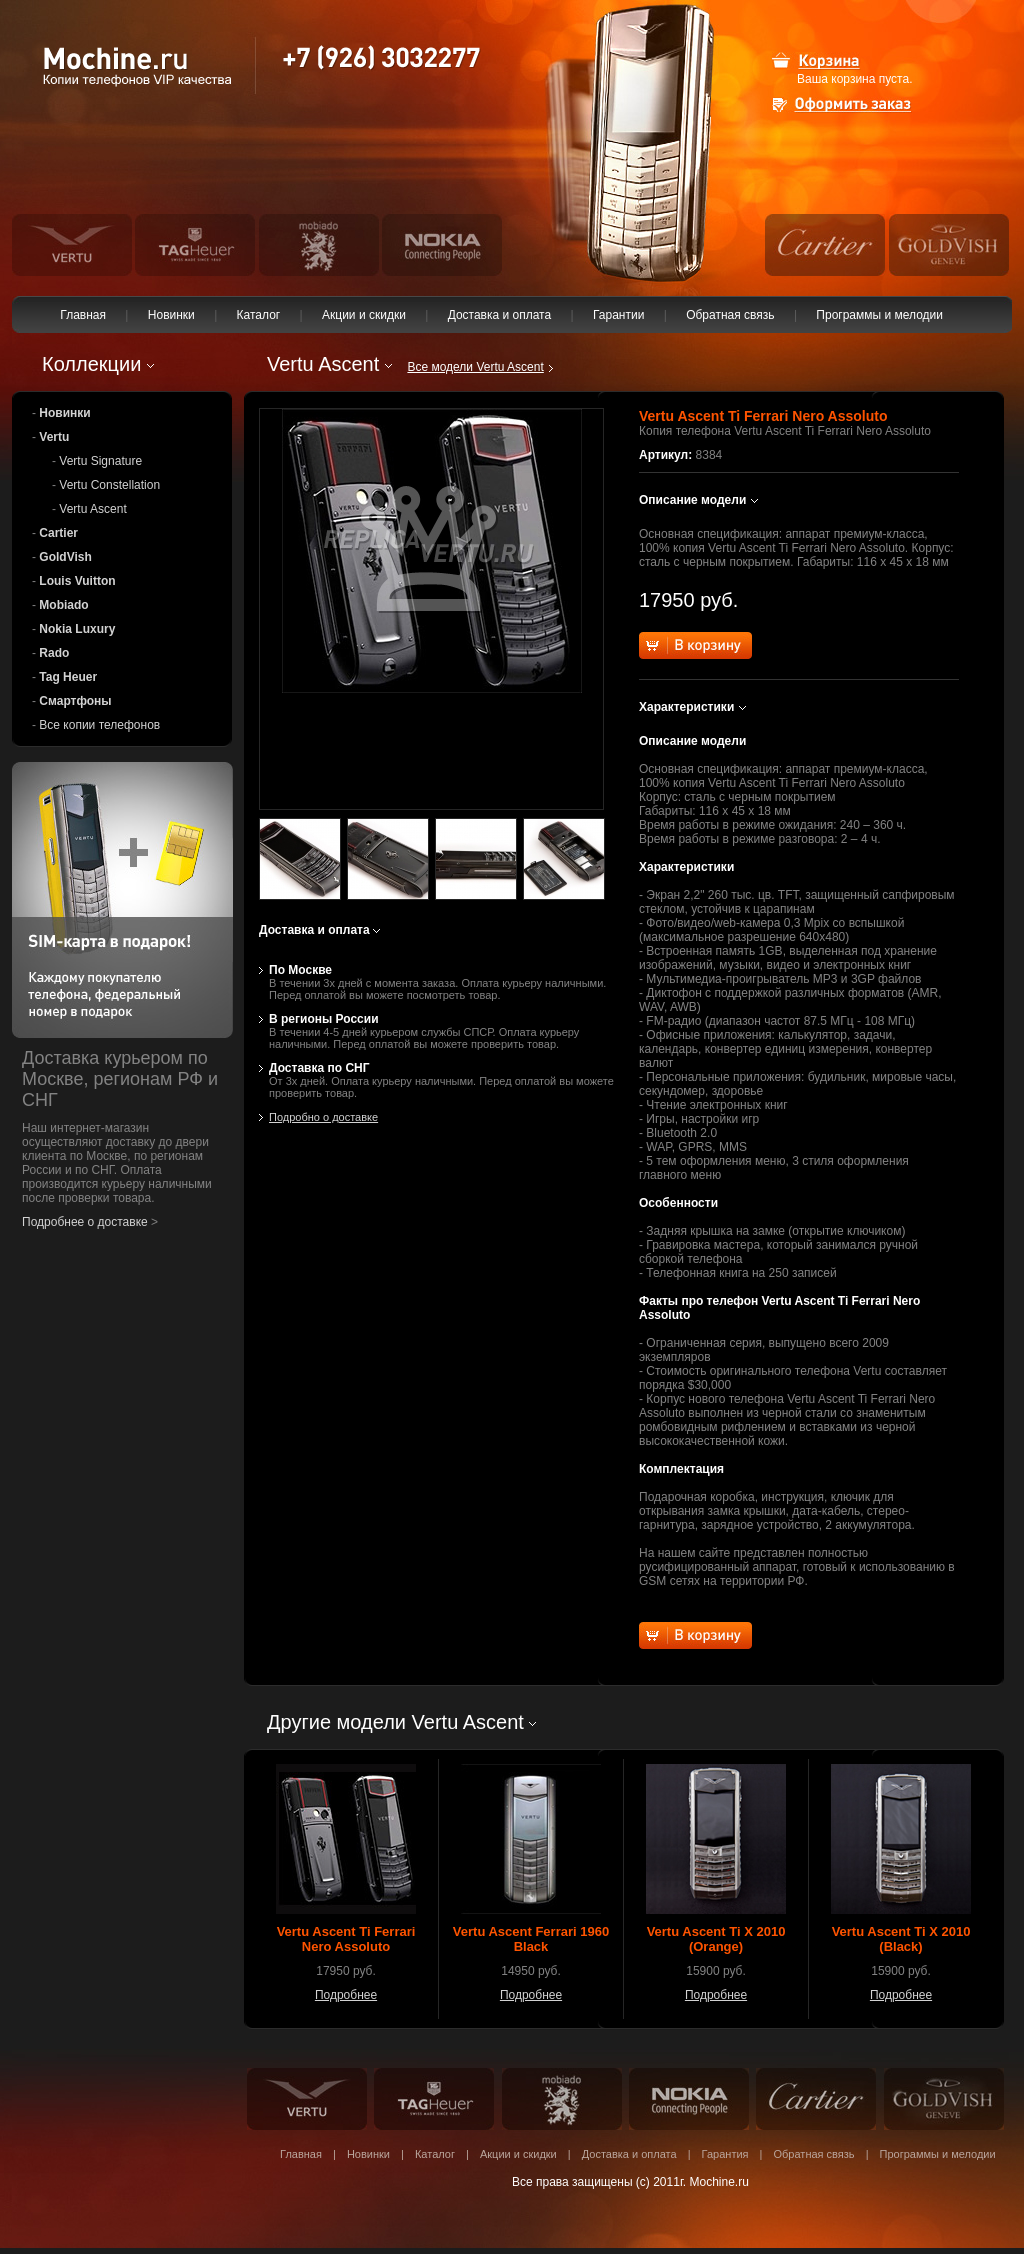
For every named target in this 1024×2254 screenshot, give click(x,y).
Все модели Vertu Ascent (475, 367)
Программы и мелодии (879, 315)
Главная (83, 315)
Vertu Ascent (92, 509)
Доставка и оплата (499, 315)
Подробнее (346, 1995)
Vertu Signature (100, 461)
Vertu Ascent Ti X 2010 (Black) (901, 1939)
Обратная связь (730, 315)
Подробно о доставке (323, 1117)
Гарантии (619, 315)
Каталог (258, 315)
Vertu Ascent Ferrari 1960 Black (531, 1939)
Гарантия (725, 2154)
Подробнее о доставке (85, 1222)
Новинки (171, 315)
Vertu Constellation (109, 485)
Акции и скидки (364, 315)
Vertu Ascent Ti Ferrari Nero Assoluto (346, 1939)
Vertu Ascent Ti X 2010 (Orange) (716, 1939)
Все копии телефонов (99, 725)
